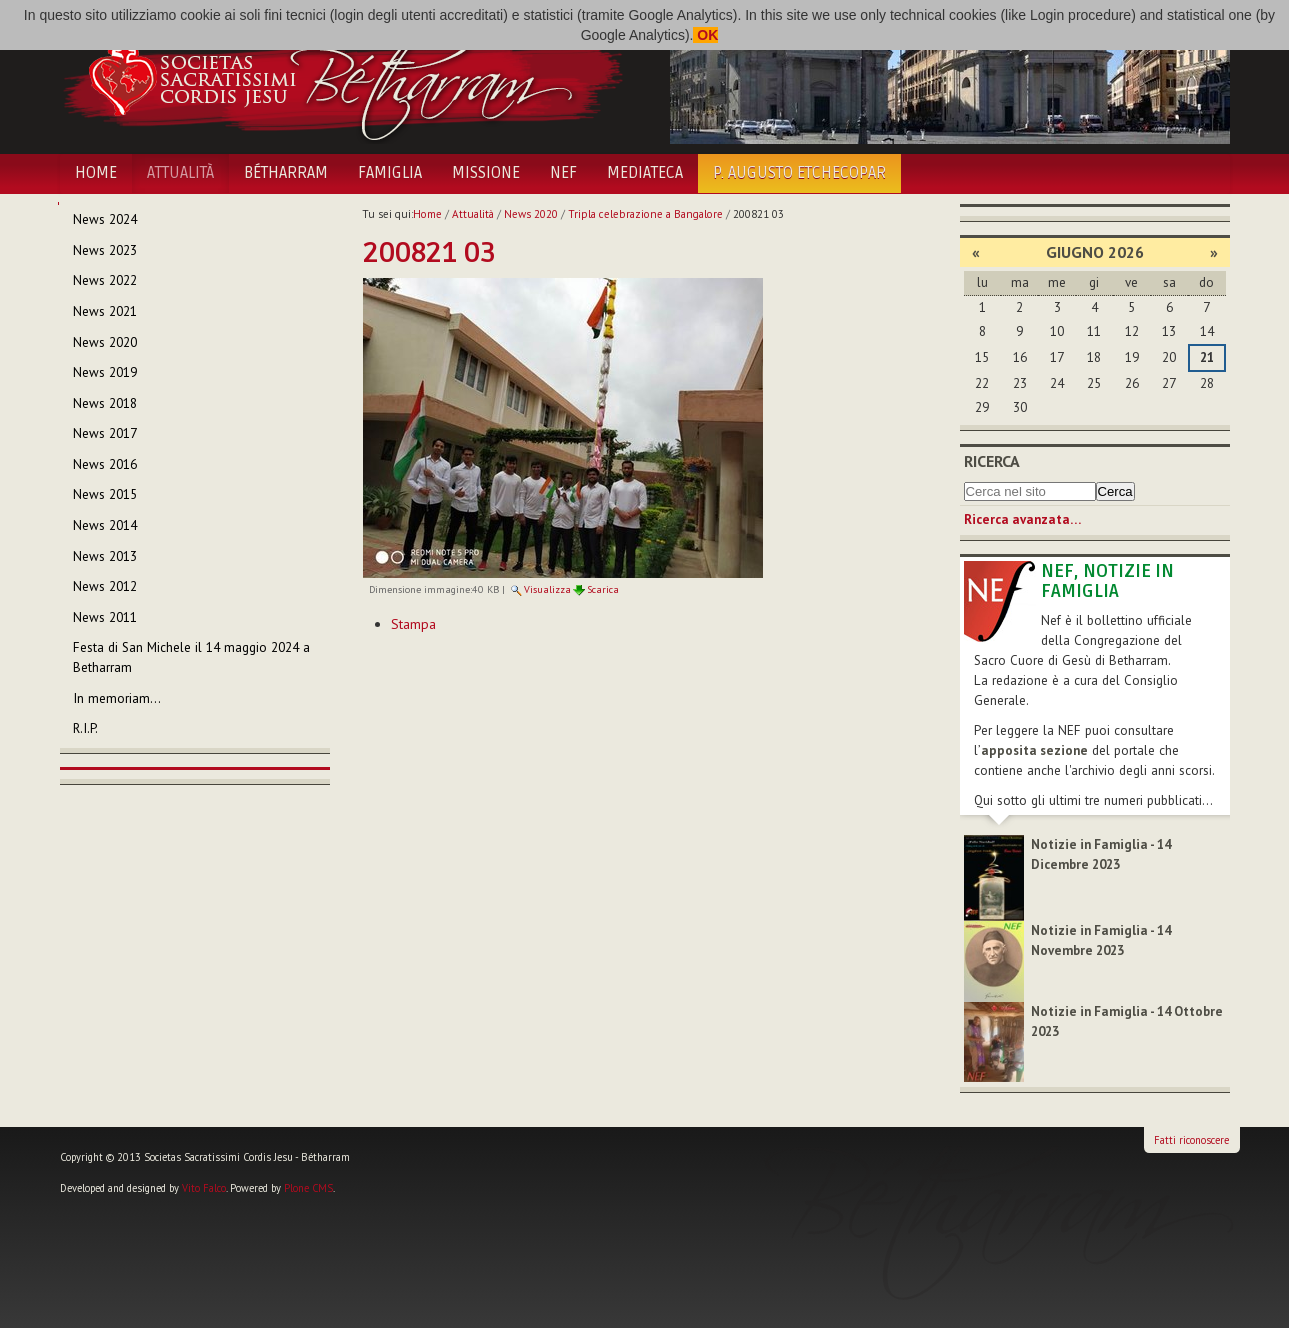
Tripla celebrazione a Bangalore (645, 214)
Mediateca (645, 173)
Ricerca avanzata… (1022, 519)
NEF (563, 173)
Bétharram (286, 173)
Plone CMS (308, 1188)
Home (96, 173)
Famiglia (390, 173)
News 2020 (531, 214)
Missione (486, 173)
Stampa (413, 624)
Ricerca (992, 461)
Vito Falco (204, 1188)
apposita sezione (1034, 750)
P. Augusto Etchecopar (799, 173)
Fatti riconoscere (1191, 1140)
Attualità (180, 173)
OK (705, 35)
